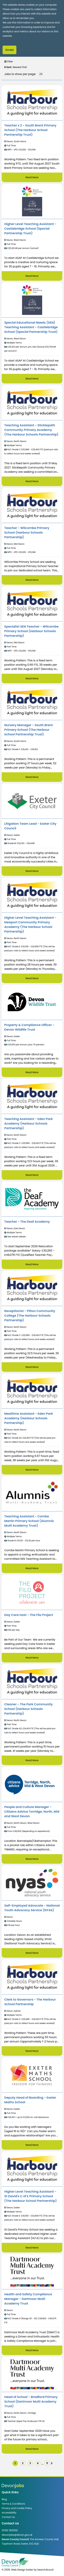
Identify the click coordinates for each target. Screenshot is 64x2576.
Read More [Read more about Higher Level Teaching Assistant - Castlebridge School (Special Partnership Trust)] (32, 276)
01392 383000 (10, 2530)
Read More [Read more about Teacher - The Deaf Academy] (32, 1264)
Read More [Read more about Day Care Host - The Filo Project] (32, 1657)
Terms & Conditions (13, 2503)
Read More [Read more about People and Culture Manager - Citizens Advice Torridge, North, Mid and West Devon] (32, 1859)
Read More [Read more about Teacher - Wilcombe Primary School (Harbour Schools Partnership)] (32, 580)
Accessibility (9, 2512)
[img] (52, 2463)
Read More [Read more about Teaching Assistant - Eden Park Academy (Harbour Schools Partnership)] (32, 1175)
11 (47, 2463)
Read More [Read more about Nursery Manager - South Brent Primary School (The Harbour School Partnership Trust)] (32, 777)
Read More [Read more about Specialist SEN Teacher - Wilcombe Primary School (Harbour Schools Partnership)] (32, 678)
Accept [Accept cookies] (9, 49)
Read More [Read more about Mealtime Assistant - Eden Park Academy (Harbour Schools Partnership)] (32, 1469)
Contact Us (8, 2517)
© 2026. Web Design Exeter (17, 2569)
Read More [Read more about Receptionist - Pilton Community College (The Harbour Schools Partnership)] (32, 1367)
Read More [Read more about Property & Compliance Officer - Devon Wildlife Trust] (32, 1072)
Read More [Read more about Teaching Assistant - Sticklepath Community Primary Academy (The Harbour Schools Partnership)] (32, 481)
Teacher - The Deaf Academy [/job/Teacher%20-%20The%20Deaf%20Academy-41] (27, 1221)
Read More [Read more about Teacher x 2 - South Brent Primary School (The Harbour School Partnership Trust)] (32, 177)
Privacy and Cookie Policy (17, 2508)
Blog (4, 2499)
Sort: (8, 67)
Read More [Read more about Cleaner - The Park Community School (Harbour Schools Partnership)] (32, 1760)
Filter (8, 61)
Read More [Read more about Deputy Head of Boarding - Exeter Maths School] (32, 2145)
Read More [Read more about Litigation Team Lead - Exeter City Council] (32, 871)
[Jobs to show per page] (41, 74)
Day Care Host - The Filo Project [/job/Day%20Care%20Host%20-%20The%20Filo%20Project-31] (28, 1615)
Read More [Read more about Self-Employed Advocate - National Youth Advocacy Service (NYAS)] (32, 1953)
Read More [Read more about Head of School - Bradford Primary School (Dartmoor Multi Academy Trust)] (32, 2449)
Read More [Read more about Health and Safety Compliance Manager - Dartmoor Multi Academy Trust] (32, 2350)
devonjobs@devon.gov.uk (17, 2535)
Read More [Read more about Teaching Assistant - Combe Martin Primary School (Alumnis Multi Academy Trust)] (32, 1568)
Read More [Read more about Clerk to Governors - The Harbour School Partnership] (32, 2051)
